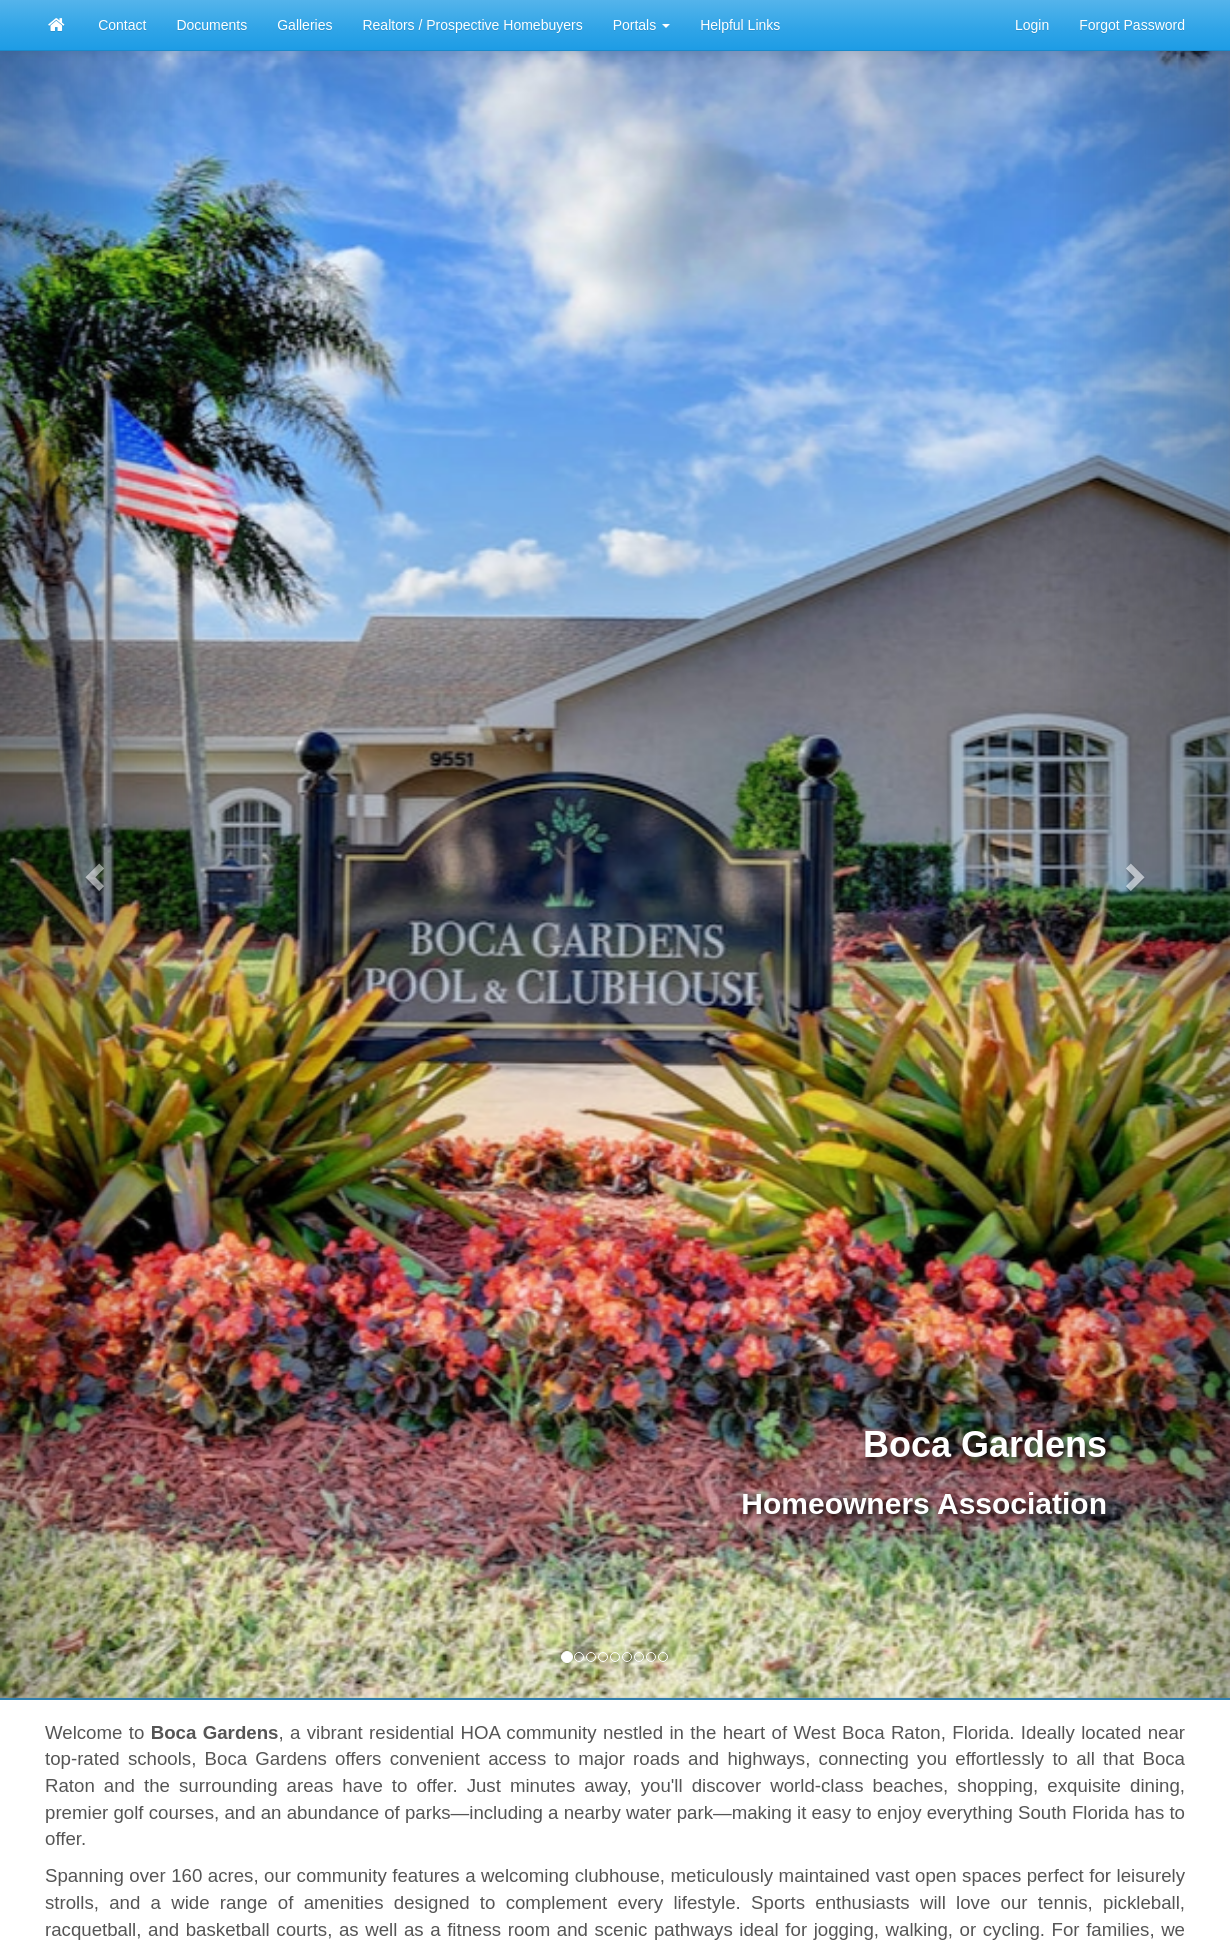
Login (1032, 25)
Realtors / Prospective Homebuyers (472, 25)
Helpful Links (740, 25)
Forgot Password (1132, 25)
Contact (122, 25)
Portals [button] (641, 25)
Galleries (304, 25)
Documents (211, 25)
